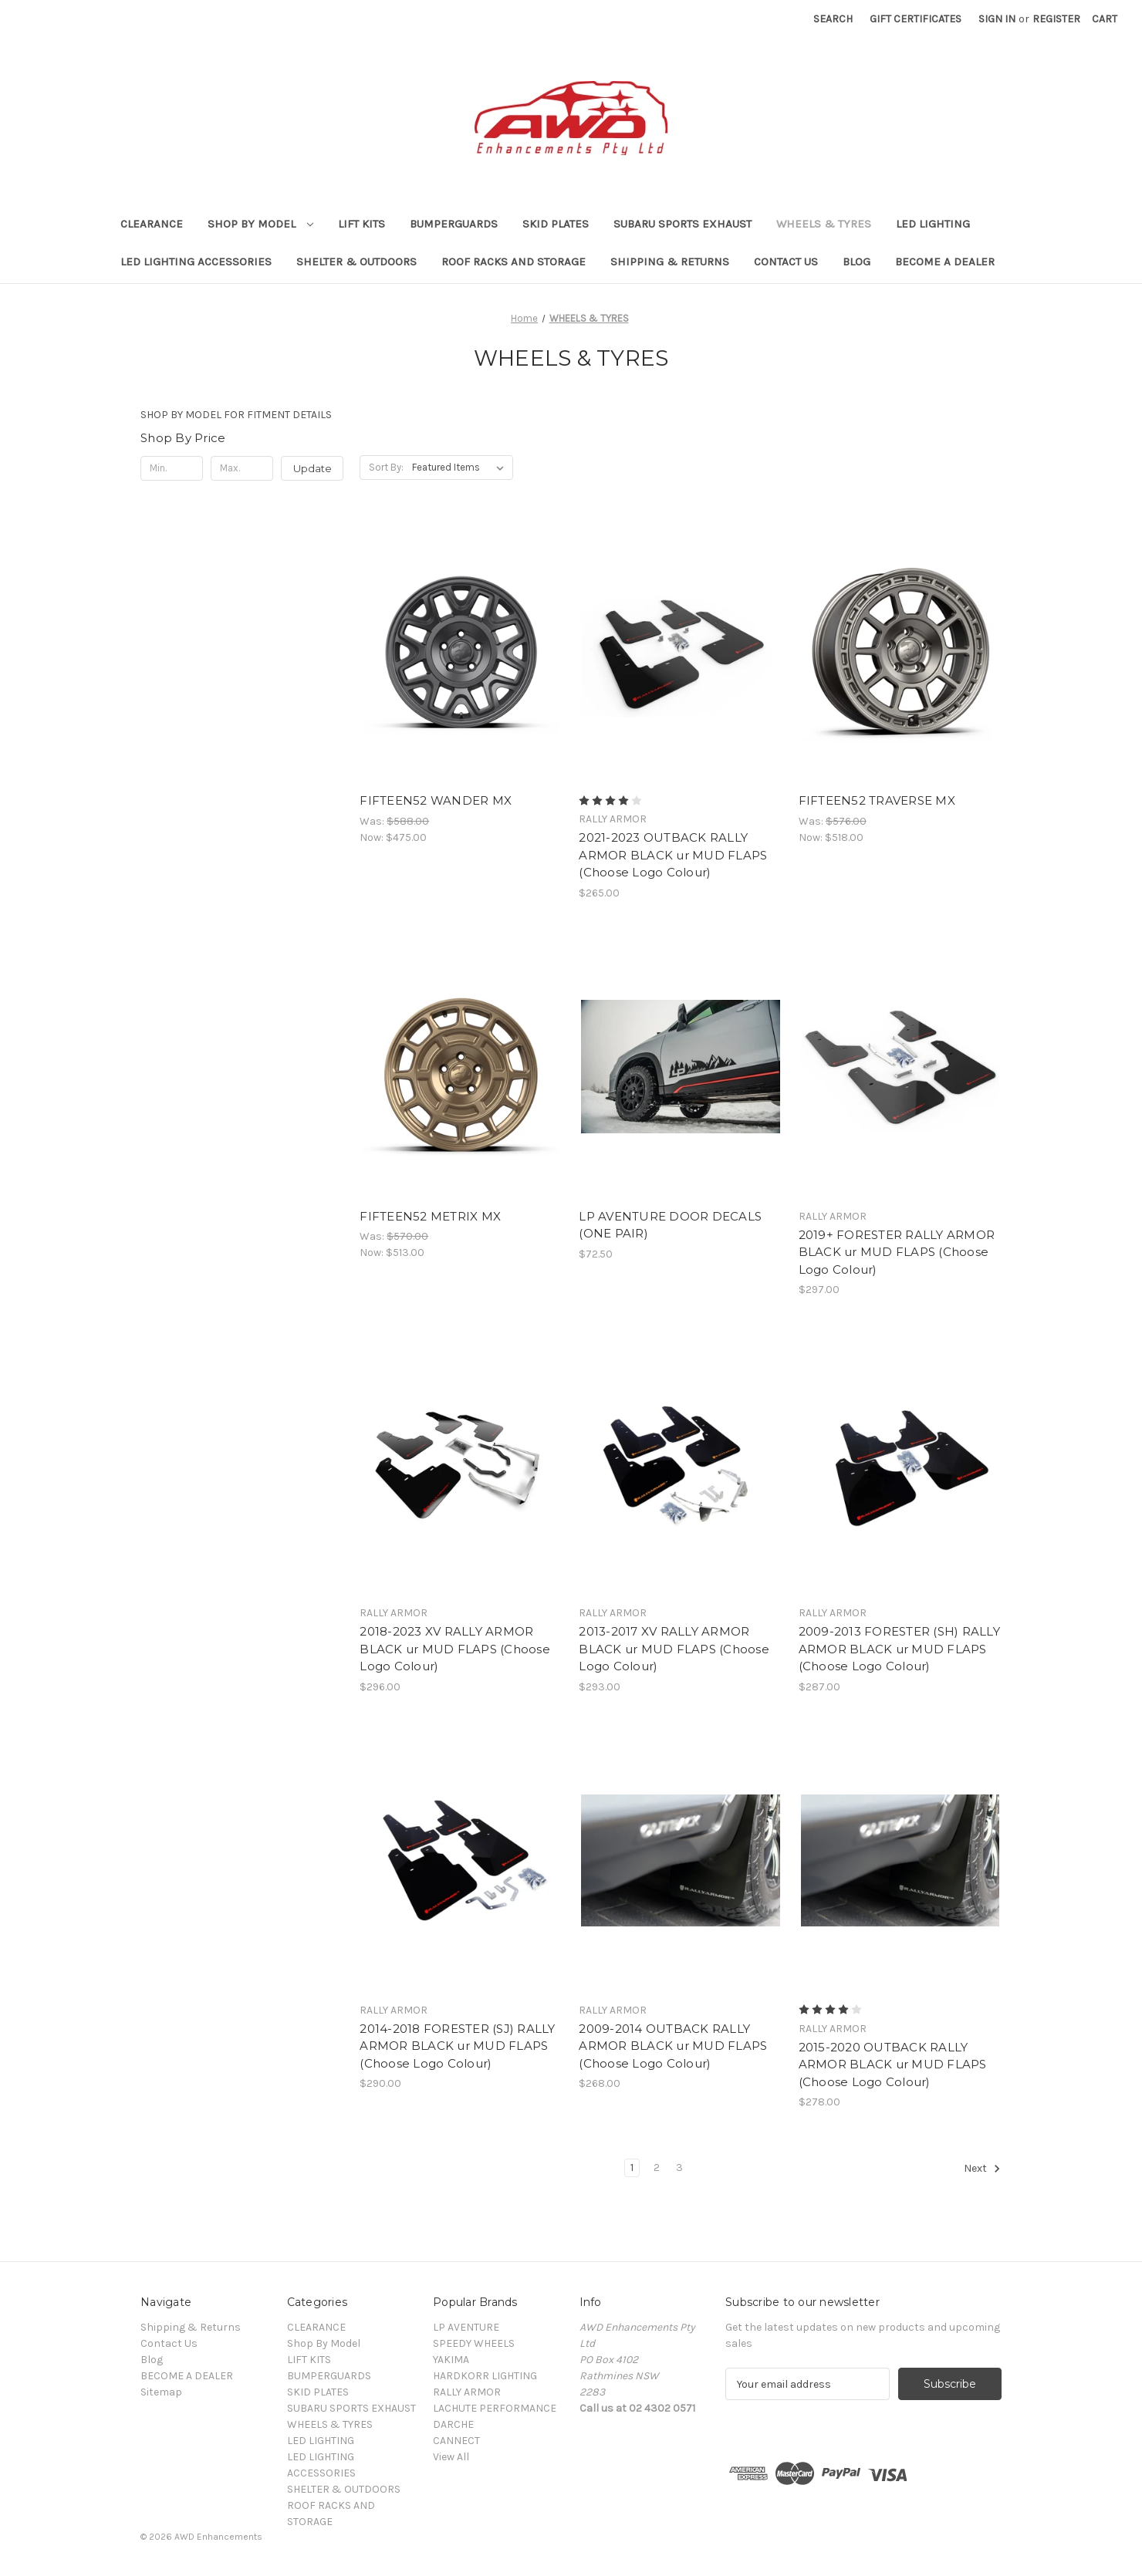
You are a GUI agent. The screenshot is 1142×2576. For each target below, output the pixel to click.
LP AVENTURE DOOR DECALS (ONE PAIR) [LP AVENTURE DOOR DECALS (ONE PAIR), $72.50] (670, 1225)
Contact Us (786, 261)
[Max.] (242, 468)
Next (982, 2168)
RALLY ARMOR (467, 2392)
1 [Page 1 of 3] (632, 2167)
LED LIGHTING (933, 224)
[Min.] (171, 468)
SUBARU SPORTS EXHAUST (682, 224)
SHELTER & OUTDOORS (356, 261)
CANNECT (456, 2440)
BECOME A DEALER (945, 261)
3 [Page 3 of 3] (679, 2167)
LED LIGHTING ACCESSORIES (196, 261)
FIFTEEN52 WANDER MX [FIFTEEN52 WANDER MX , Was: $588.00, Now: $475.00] (436, 800)
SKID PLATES (555, 224)
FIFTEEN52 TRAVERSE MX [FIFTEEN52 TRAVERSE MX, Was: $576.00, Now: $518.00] (877, 800)
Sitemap (161, 2392)
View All (451, 2456)
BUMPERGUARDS (454, 224)
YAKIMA (451, 2359)
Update (312, 468)
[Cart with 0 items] (1104, 19)
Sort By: (386, 467)
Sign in (996, 18)
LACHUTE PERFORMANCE (494, 2408)
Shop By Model (260, 224)
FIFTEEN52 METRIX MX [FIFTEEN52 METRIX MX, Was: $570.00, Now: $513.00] (430, 1216)
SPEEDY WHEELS (474, 2343)
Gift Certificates (915, 18)
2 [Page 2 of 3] (657, 2167)
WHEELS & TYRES (823, 224)
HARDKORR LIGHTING (485, 2375)
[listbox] (461, 467)
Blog (856, 261)
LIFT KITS (361, 224)
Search (833, 18)
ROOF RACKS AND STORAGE (513, 261)
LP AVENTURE (466, 2327)
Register (1056, 18)
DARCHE (453, 2424)
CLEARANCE (151, 224)
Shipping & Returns (669, 261)
